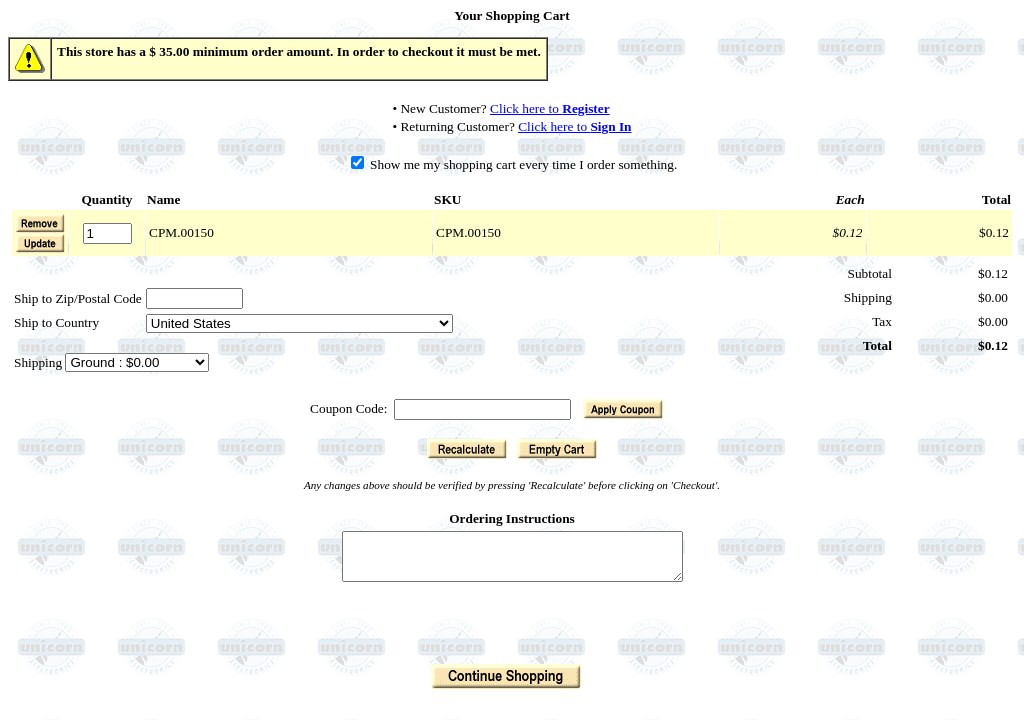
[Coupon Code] (482, 409)
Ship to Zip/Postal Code (78, 298)
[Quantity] (107, 233)
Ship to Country (56, 322)
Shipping (39, 362)
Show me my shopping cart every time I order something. (514, 164)
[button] (40, 243)
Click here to (550, 108)
